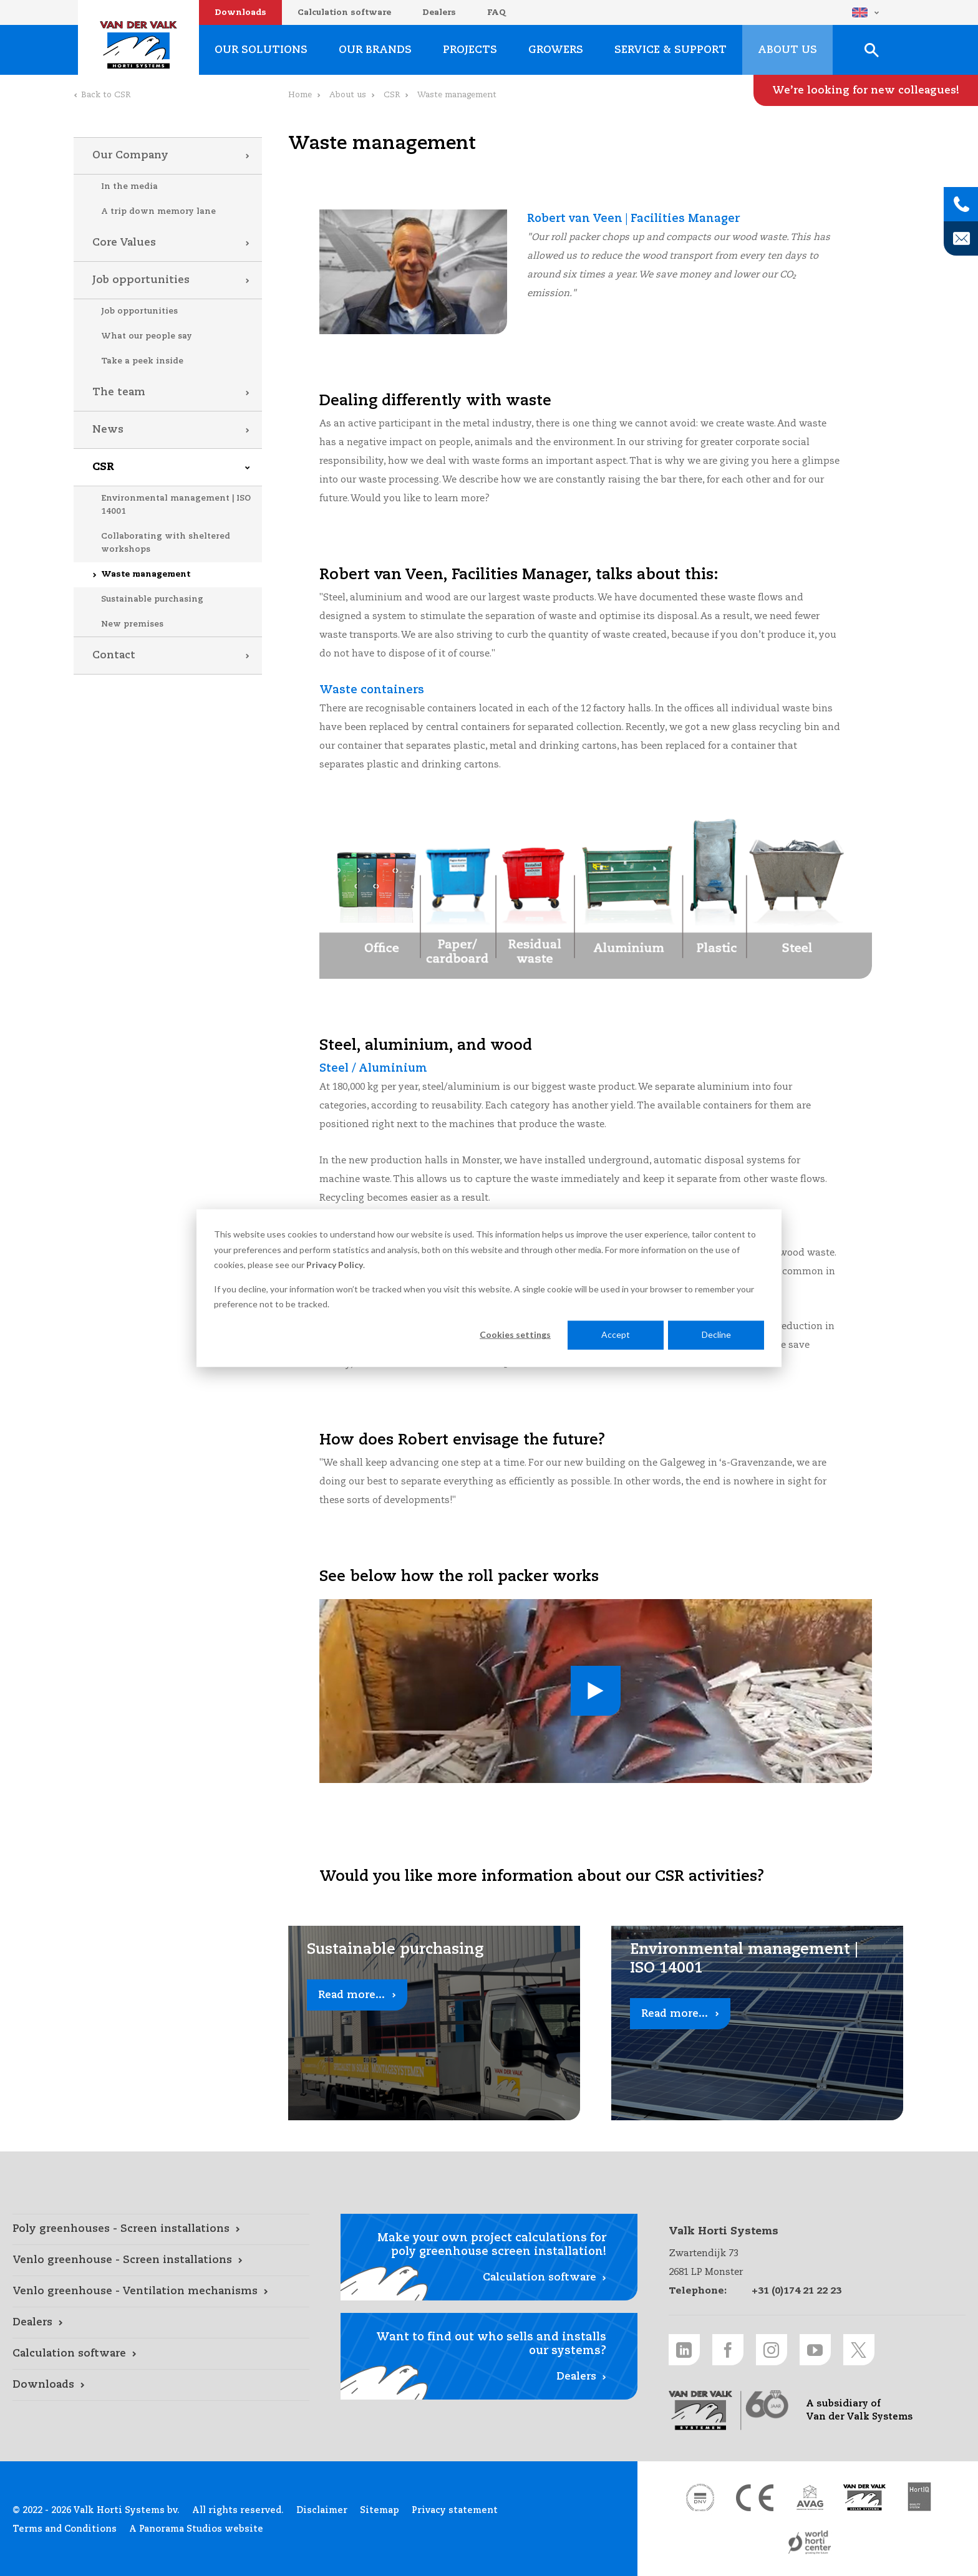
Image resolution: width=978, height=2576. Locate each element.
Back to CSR (105, 95)
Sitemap (379, 2510)
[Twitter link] (858, 2349)
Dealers (439, 13)
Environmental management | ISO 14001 (176, 505)
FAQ (496, 13)
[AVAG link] (809, 2497)
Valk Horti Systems (138, 45)
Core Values (124, 243)
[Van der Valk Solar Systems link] (864, 2497)
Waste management (145, 574)
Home (300, 95)
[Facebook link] (727, 2349)
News (107, 430)
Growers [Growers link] (555, 50)
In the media (129, 187)
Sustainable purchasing (152, 599)
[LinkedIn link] (684, 2349)
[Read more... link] (434, 2023)
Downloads (240, 13)
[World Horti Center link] (809, 2542)
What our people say (146, 336)
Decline (716, 1334)
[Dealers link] (160, 2322)
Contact (113, 655)
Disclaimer (321, 2510)
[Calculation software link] (160, 2354)
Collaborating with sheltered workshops (165, 543)
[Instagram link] (771, 2349)
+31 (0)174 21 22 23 (796, 2290)
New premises (132, 624)
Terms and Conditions (64, 2529)
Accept (615, 1334)
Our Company (130, 155)
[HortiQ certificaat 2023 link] (919, 2497)
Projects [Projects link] (470, 50)
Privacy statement (455, 2510)
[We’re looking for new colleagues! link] (865, 90)
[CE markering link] (754, 2497)
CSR (103, 467)
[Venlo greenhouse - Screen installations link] (160, 2260)
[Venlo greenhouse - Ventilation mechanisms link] (160, 2291)
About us (347, 95)
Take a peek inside (142, 361)
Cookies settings (515, 1334)
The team (118, 392)
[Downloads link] (160, 2385)
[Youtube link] (815, 2349)
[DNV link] (699, 2497)
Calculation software (344, 13)
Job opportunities (141, 280)
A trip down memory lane (158, 212)
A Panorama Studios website (196, 2529)
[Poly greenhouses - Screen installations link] (160, 2229)
